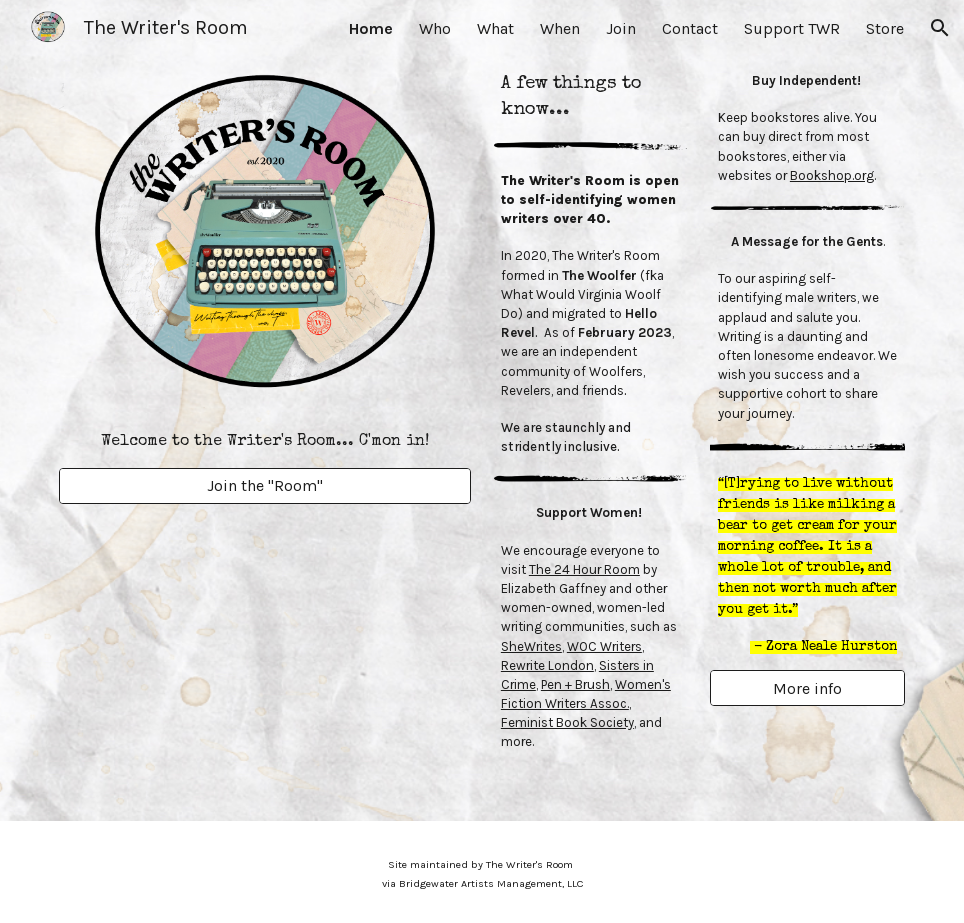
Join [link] (621, 28)
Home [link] (371, 28)
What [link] (495, 28)
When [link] (560, 28)
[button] (940, 28)
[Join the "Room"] (265, 485)
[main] (265, 441)
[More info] (807, 688)
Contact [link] (690, 28)
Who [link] (435, 28)
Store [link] (885, 28)
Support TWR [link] (792, 28)
